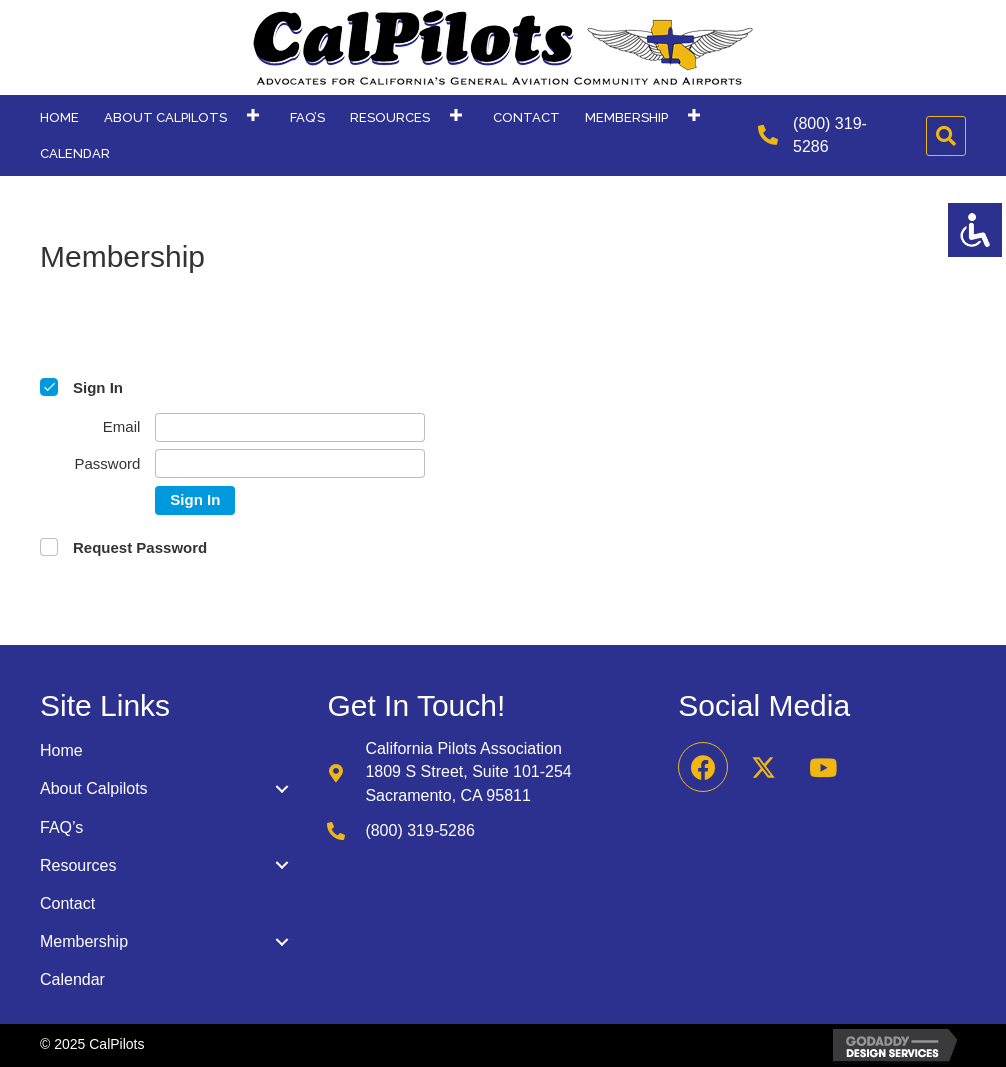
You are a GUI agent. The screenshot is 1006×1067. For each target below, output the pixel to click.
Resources (78, 865)
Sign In (195, 499)
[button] (253, 115)
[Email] (290, 427)
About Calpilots (94, 788)
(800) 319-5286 (419, 830)
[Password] (290, 463)
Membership (84, 941)
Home (61, 750)
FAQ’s (61, 827)
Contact (67, 903)
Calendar (72, 979)
